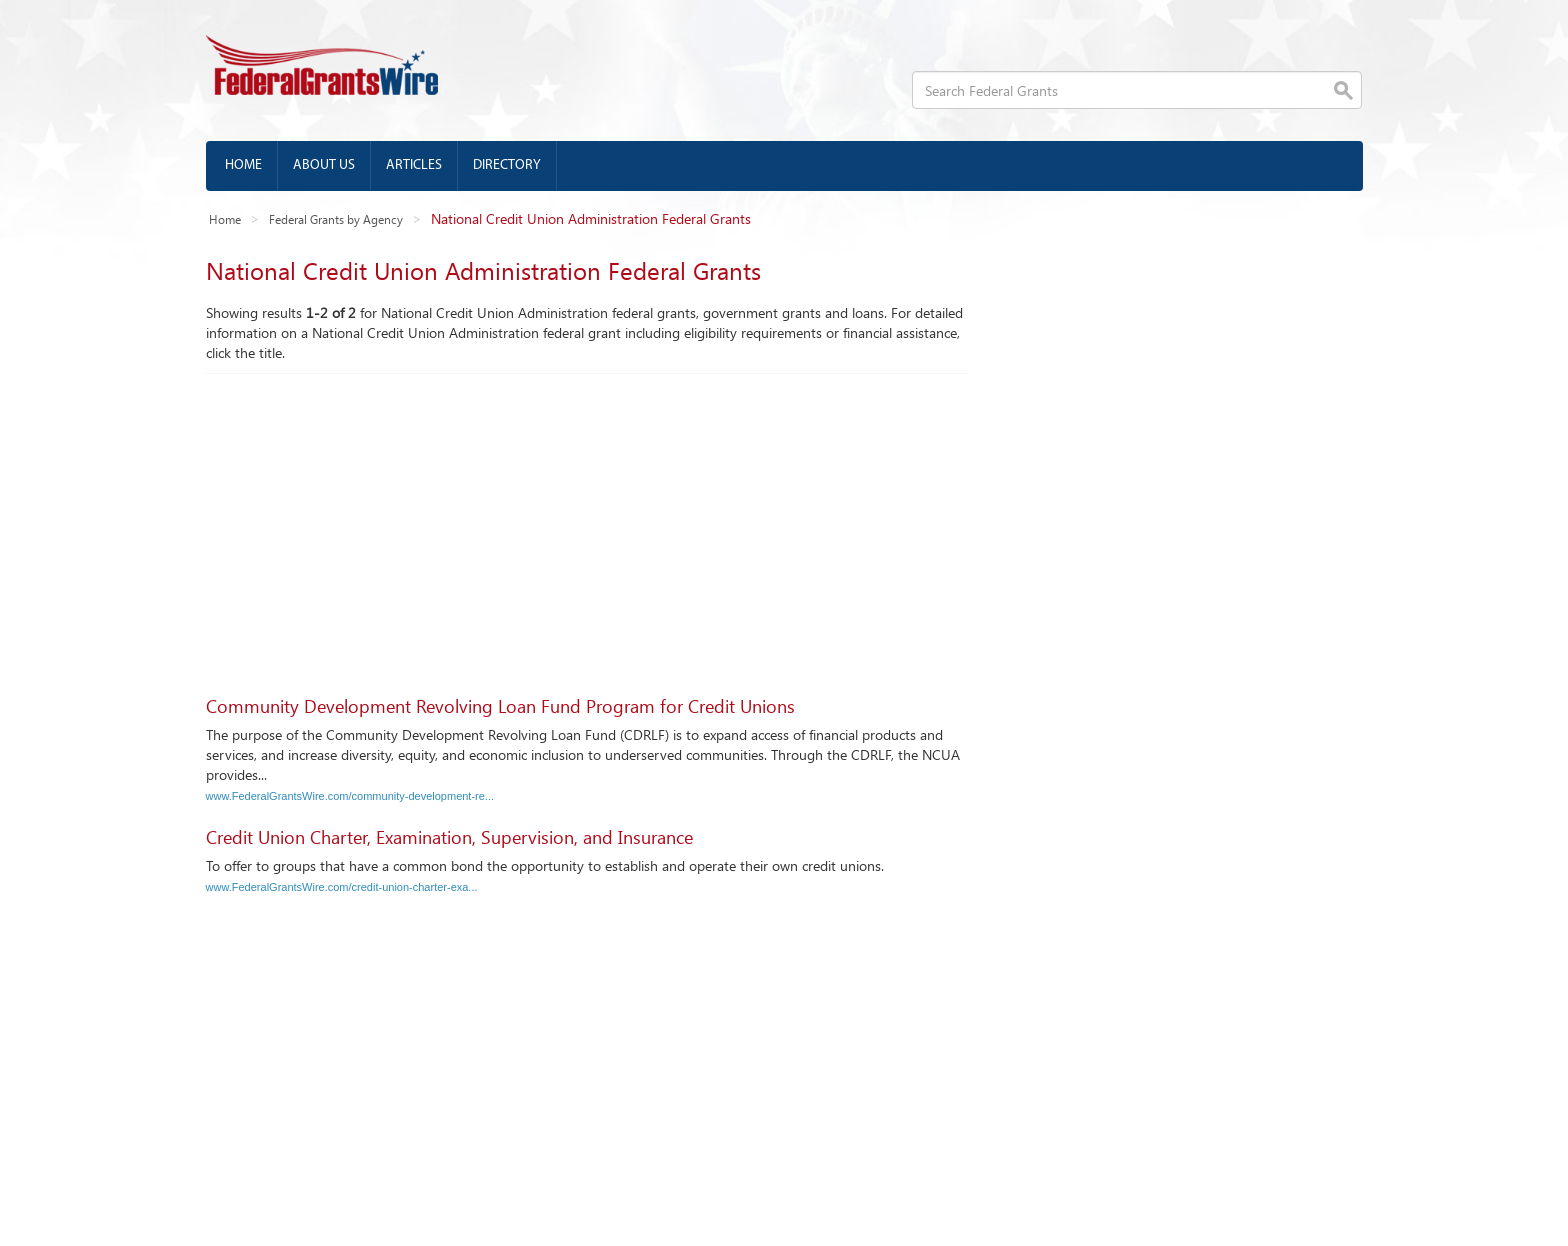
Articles (414, 165)
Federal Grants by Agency (336, 219)
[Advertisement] (586, 524)
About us (324, 165)
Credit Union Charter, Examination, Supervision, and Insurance (449, 837)
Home (243, 165)
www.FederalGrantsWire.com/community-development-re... (350, 796)
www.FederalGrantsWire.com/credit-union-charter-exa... (342, 887)
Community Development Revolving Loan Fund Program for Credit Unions (500, 706)
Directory (507, 165)
